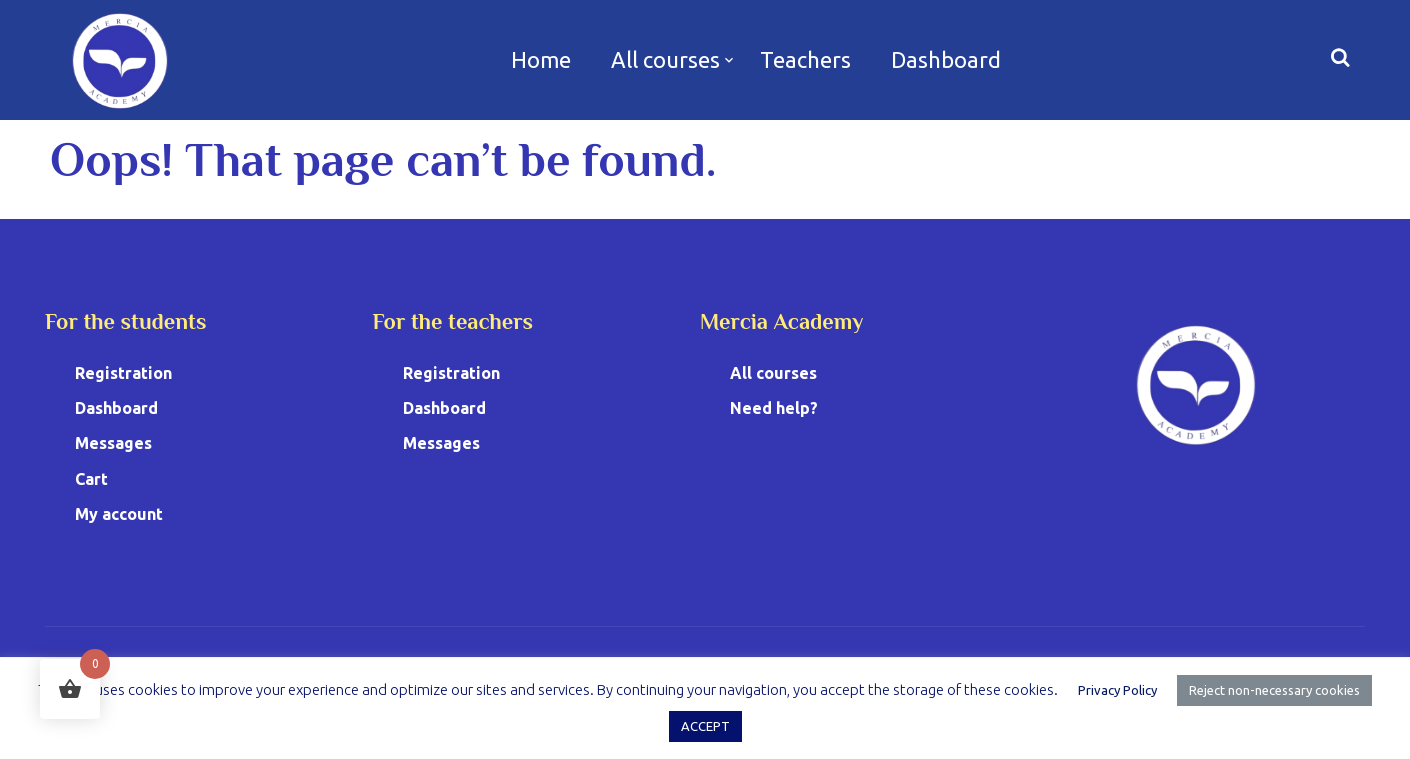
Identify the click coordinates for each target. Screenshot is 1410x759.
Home (541, 59)
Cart (91, 479)
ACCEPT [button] (705, 726)
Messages (113, 443)
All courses (665, 59)
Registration (123, 373)
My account (119, 514)
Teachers (805, 59)
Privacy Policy (1117, 690)
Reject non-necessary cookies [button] (1274, 690)
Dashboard (946, 59)
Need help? (774, 408)
